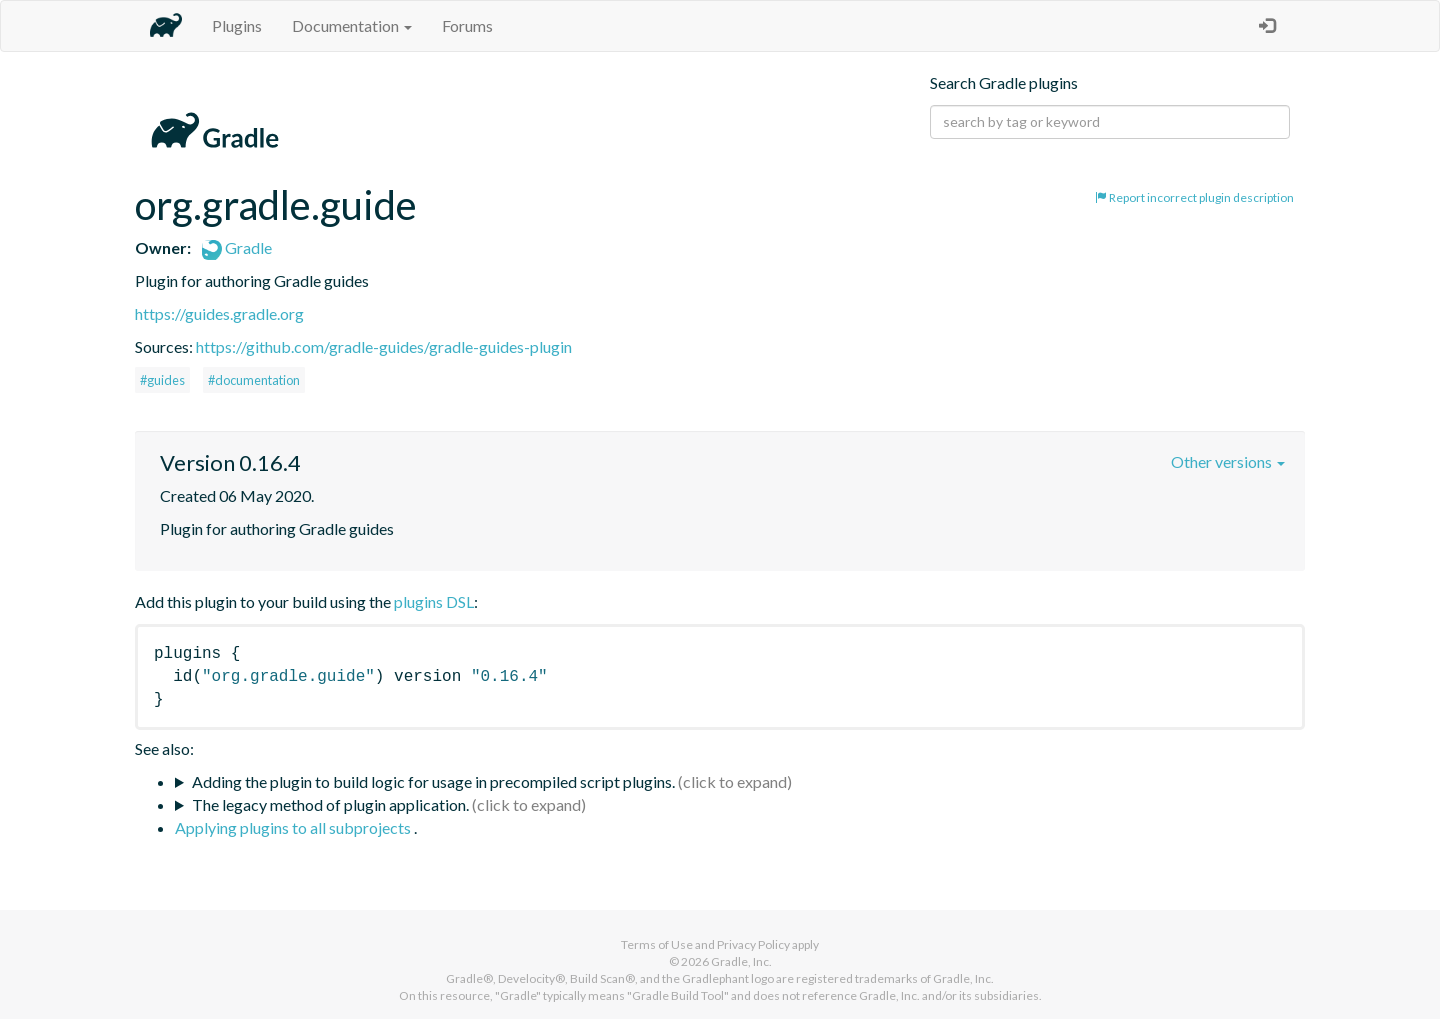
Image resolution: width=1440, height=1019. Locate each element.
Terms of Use (657, 944)
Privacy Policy (753, 944)
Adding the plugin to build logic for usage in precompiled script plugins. (433, 781)
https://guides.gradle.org (219, 313)
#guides (162, 380)
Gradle (237, 247)
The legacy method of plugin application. (330, 804)
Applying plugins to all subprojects (294, 827)
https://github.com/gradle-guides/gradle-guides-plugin (384, 346)
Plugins (237, 25)
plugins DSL (434, 601)
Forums (467, 25)
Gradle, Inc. (741, 961)
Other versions (1228, 461)
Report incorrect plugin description (1194, 197)
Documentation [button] (352, 25)
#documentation (254, 380)
